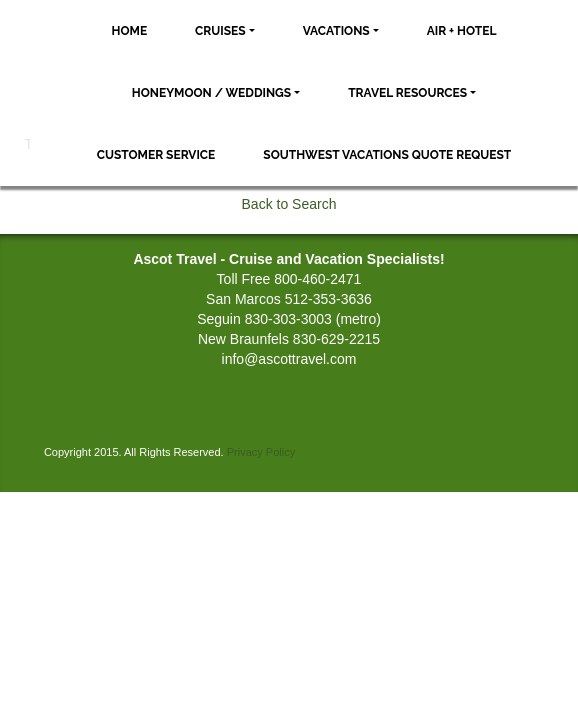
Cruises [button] (220, 31)
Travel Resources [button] (407, 93)
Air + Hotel (462, 31)
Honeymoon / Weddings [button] (211, 93)
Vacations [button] (336, 31)
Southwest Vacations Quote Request (387, 155)
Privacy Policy (261, 452)
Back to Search (289, 204)
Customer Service (156, 155)
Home (130, 31)
